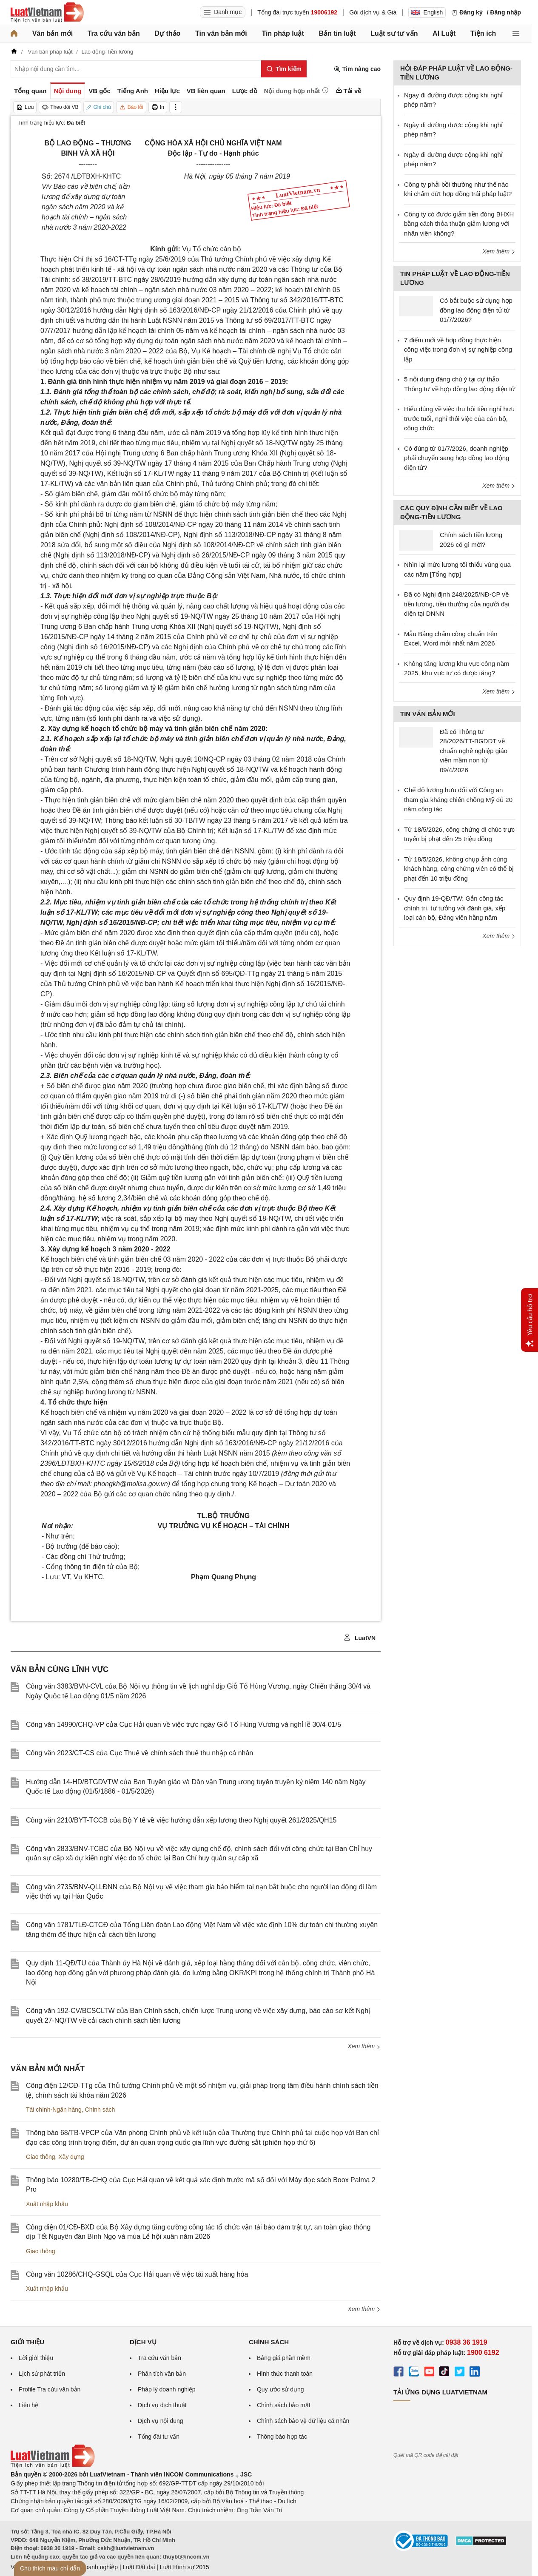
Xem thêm (364, 2046)
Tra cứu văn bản (114, 33)
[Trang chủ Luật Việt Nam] (47, 12)
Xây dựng (71, 2156)
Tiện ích (483, 33)
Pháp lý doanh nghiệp (167, 2389)
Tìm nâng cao (357, 69)
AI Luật (444, 33)
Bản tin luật (337, 33)
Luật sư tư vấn (394, 33)
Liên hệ (28, 2405)
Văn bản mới (52, 33)
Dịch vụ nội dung (160, 2420)
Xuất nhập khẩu (47, 2204)
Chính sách (100, 2109)
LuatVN (360, 1637)
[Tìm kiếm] (284, 68)
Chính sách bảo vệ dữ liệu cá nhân (303, 2420)
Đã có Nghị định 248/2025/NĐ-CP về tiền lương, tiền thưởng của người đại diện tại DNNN (457, 604)
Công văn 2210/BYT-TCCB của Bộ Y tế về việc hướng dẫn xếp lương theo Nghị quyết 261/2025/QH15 (181, 1820)
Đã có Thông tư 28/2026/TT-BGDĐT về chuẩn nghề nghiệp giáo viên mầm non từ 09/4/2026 (473, 750)
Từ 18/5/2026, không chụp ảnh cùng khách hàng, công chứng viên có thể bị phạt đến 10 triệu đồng (459, 869)
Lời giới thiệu (36, 2357)
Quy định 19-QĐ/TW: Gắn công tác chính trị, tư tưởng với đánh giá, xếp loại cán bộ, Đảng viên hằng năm (454, 908)
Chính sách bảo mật (283, 2405)
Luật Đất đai (138, 2567)
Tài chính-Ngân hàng (54, 2109)
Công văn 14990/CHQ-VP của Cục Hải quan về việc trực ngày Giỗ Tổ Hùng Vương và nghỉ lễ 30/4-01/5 (183, 1724)
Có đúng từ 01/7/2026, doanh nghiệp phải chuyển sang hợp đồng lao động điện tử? (456, 458)
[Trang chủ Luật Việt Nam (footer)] (53, 2465)
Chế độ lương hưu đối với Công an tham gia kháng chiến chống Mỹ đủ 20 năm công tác (458, 799)
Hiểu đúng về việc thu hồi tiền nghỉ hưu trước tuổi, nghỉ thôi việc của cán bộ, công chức (459, 418)
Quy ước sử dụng (280, 2389)
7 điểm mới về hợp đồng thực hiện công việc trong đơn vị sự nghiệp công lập (458, 349)
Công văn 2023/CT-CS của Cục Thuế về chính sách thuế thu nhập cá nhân (139, 1753)
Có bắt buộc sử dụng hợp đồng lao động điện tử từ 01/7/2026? (476, 310)
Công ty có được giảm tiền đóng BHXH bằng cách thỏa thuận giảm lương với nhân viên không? (459, 223)
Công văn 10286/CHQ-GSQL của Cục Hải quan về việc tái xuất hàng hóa (137, 2274)
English (427, 12)
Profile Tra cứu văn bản (49, 2389)
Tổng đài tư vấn (158, 2436)
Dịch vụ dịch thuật (162, 2405)
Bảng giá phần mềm (283, 2357)
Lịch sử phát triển (42, 2373)
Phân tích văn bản (162, 2373)
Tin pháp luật (283, 33)
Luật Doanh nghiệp (92, 2567)
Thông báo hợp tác (282, 2436)
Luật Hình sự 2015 (184, 2567)
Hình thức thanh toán (285, 2373)
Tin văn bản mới (221, 33)
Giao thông (40, 2156)
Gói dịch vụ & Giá (372, 12)
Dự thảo (167, 33)
